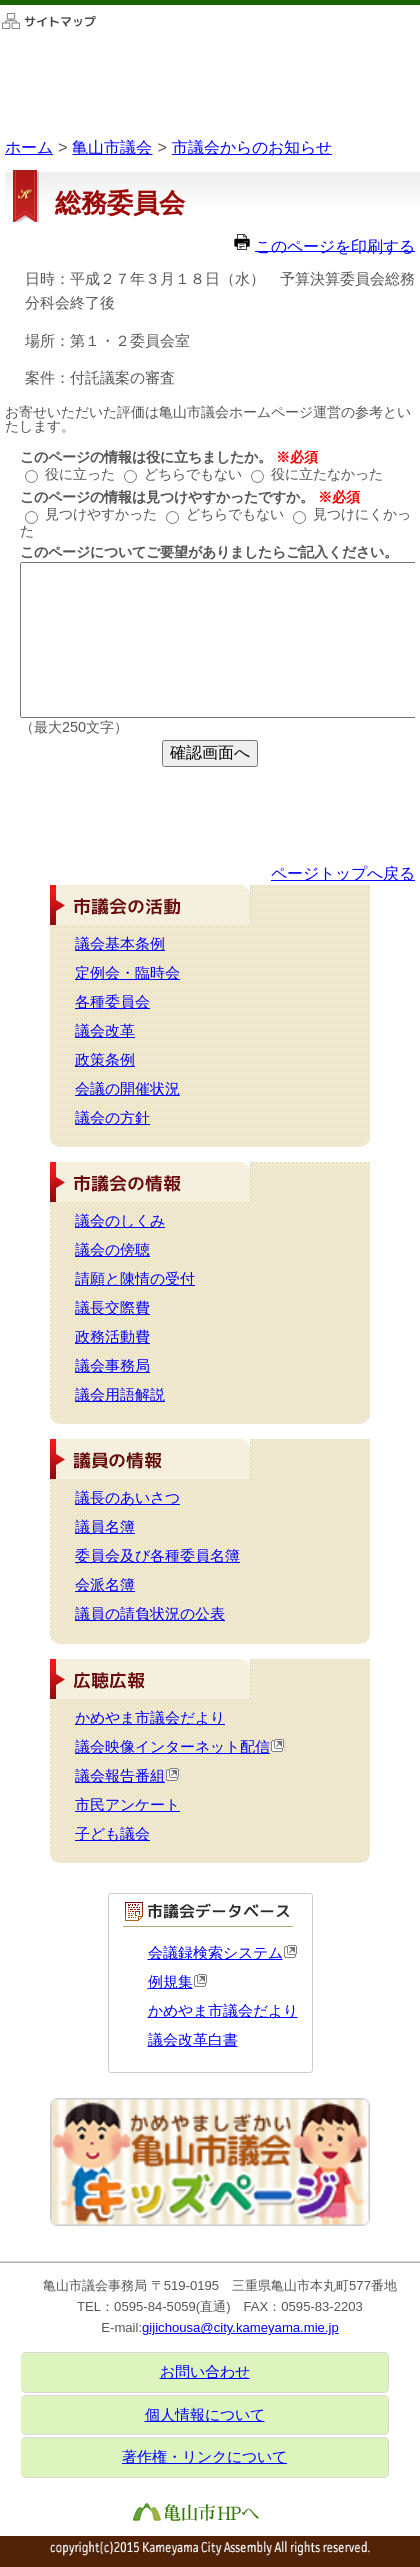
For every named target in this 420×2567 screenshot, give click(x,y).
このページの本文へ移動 (0, 4)
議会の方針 (112, 1118)
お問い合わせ (205, 2372)
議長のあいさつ (127, 1498)
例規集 (178, 1982)
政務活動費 (112, 1337)
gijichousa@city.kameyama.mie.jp (240, 2327)
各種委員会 (112, 1002)
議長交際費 (112, 1308)
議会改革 (105, 1031)
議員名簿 (105, 1527)
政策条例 (105, 1060)
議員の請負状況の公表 (150, 1614)
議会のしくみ (120, 1221)
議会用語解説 (120, 1395)
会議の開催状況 (127, 1089)
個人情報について (205, 2415)
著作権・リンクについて (204, 2457)
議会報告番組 (128, 1776)
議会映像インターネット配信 (180, 1747)
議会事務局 (112, 1366)
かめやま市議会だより (150, 1718)
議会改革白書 (193, 2040)
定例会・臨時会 (127, 973)
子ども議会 (112, 1834)
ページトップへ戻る (343, 873)
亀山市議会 (112, 147)
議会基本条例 (120, 944)
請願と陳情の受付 (135, 1279)
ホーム (29, 147)
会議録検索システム (223, 1953)
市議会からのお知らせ (252, 147)
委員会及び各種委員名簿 (157, 1556)
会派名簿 (105, 1585)
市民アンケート (127, 1805)
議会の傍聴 (112, 1250)
